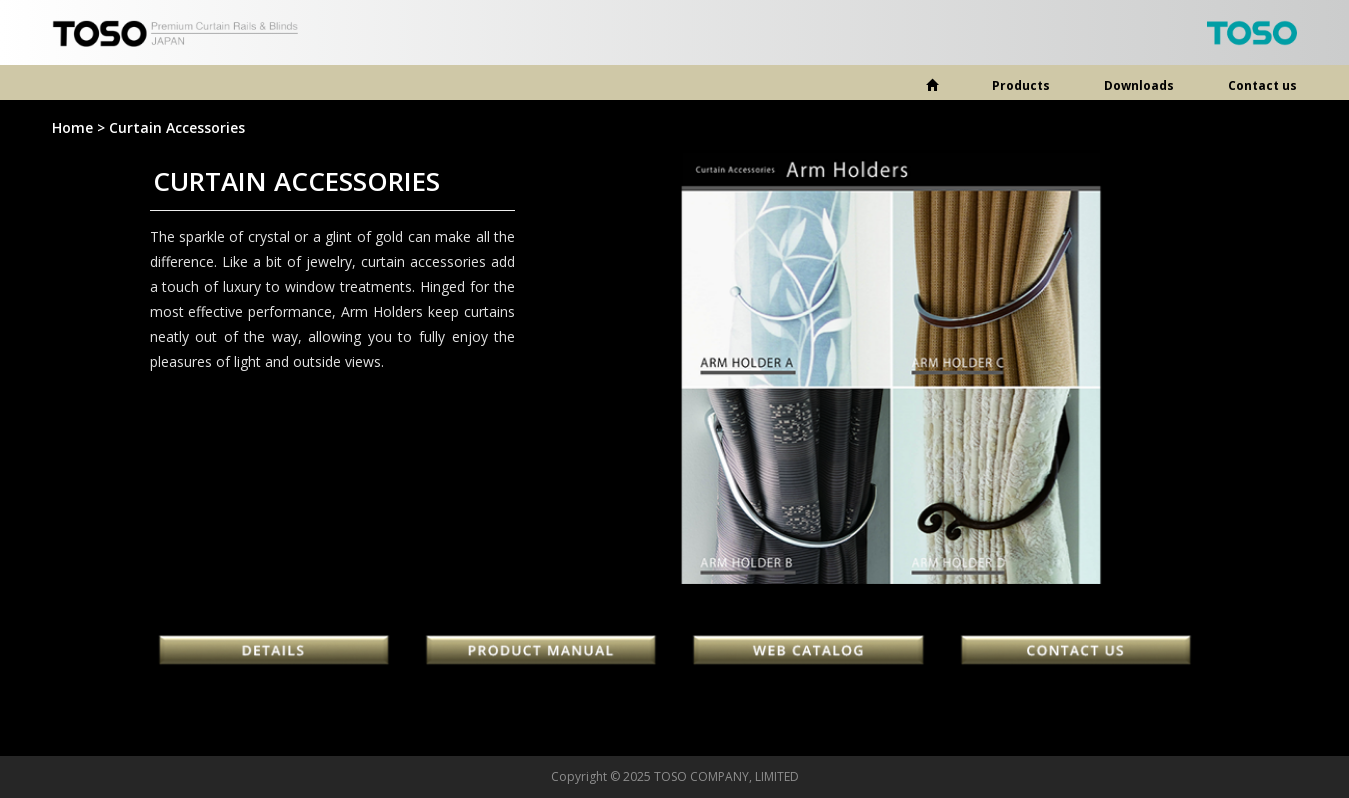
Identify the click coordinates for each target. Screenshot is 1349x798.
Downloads (1139, 85)
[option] (891, 368)
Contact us (1262, 85)
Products (1021, 85)
